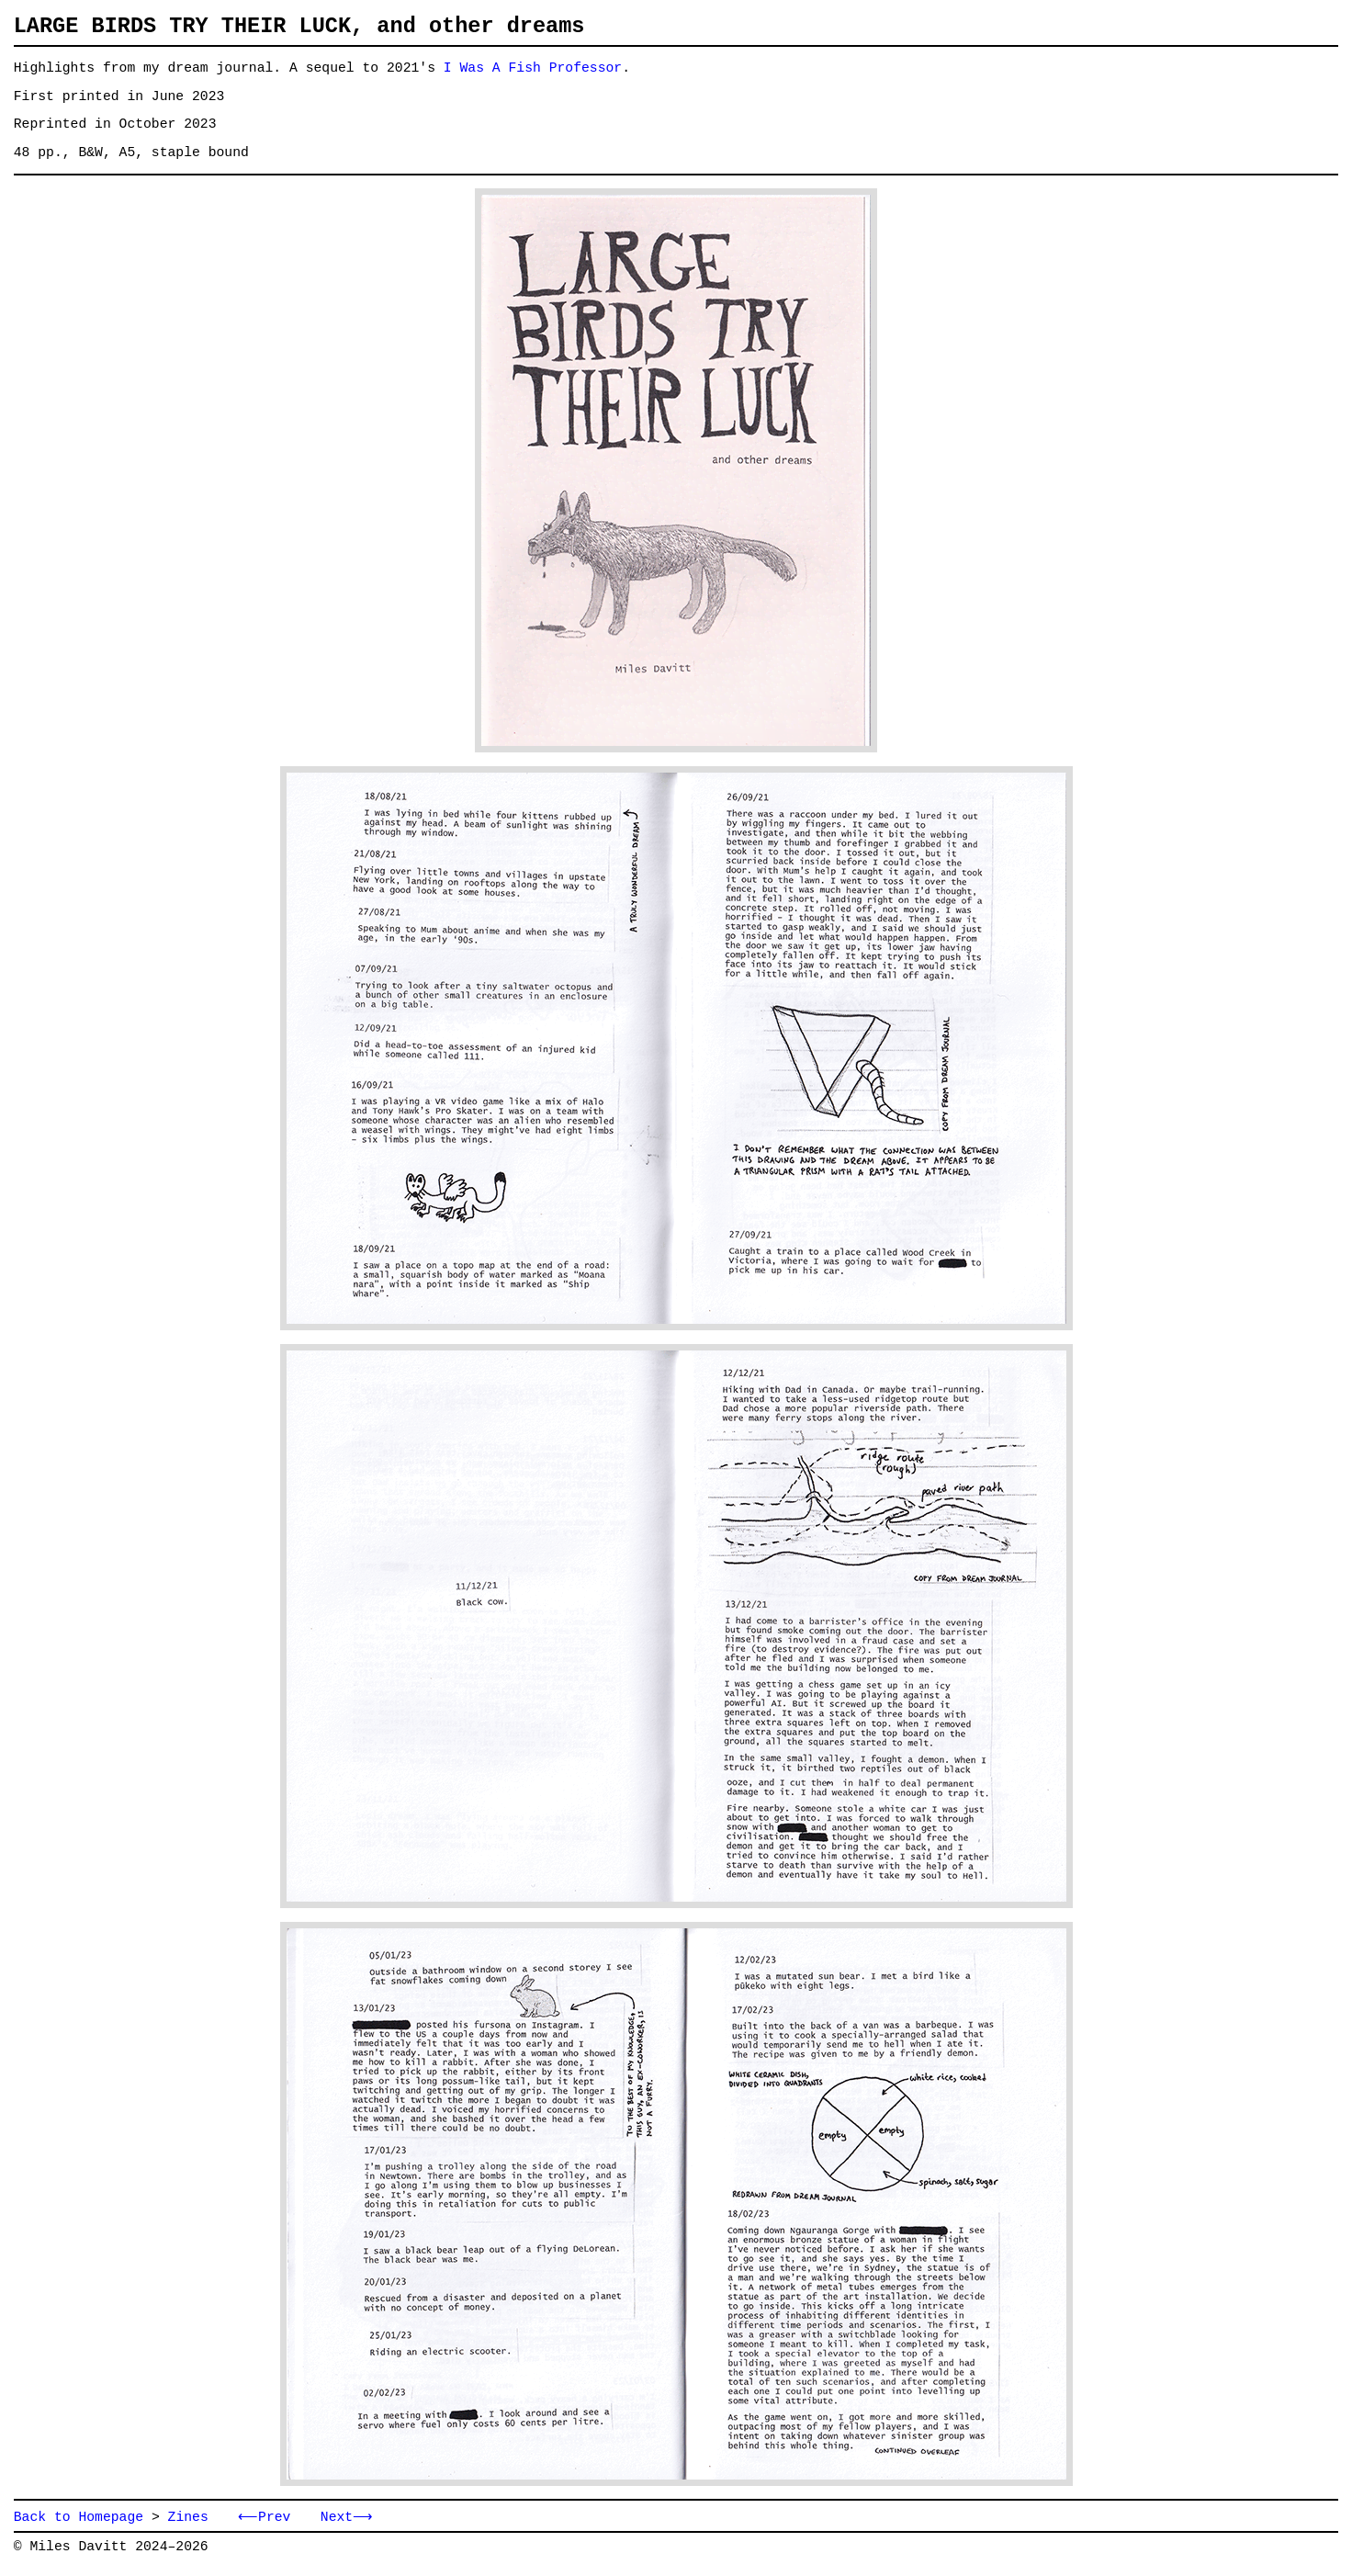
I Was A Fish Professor (533, 68)
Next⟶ (341, 2519)
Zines (188, 2519)
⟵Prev (262, 2519)
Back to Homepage (78, 2519)
